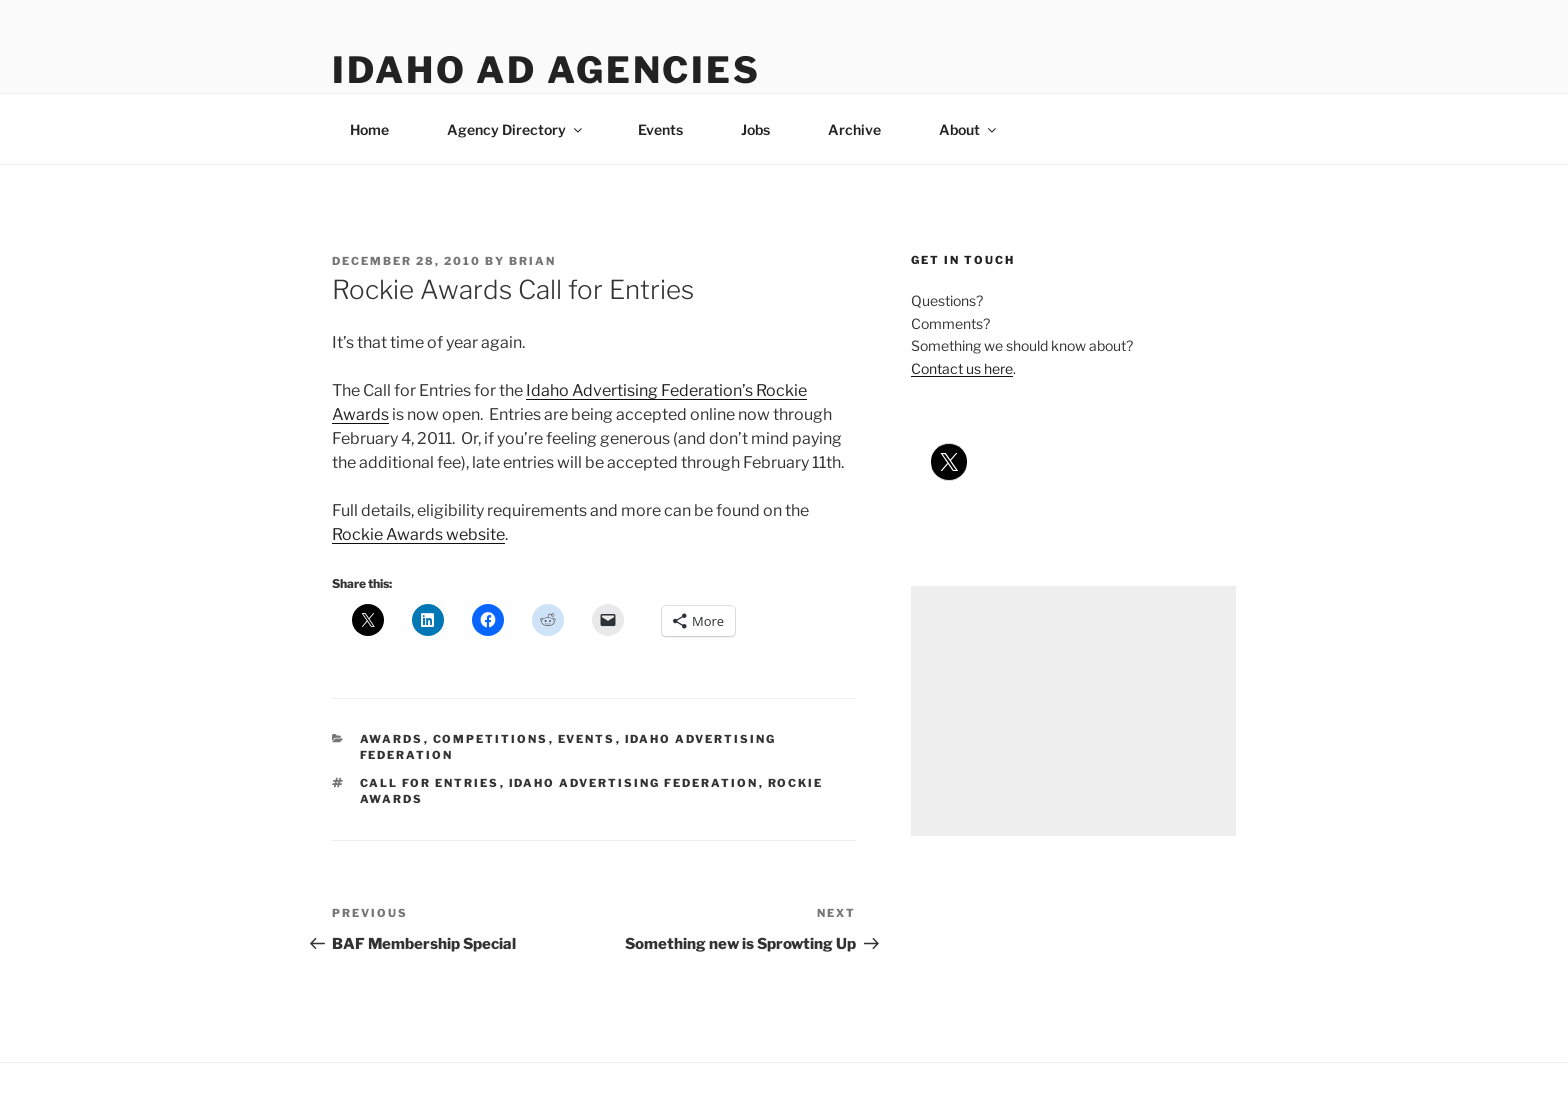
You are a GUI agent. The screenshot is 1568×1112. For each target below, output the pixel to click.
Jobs (755, 129)
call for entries (430, 783)
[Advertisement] (1073, 711)
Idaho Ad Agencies (546, 70)
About (969, 129)
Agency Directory (516, 129)
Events (660, 129)
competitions (491, 739)
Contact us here (962, 368)
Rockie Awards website (418, 534)
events (587, 739)
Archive (854, 129)
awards (392, 739)
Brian (532, 261)
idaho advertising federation (634, 783)
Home (369, 129)
